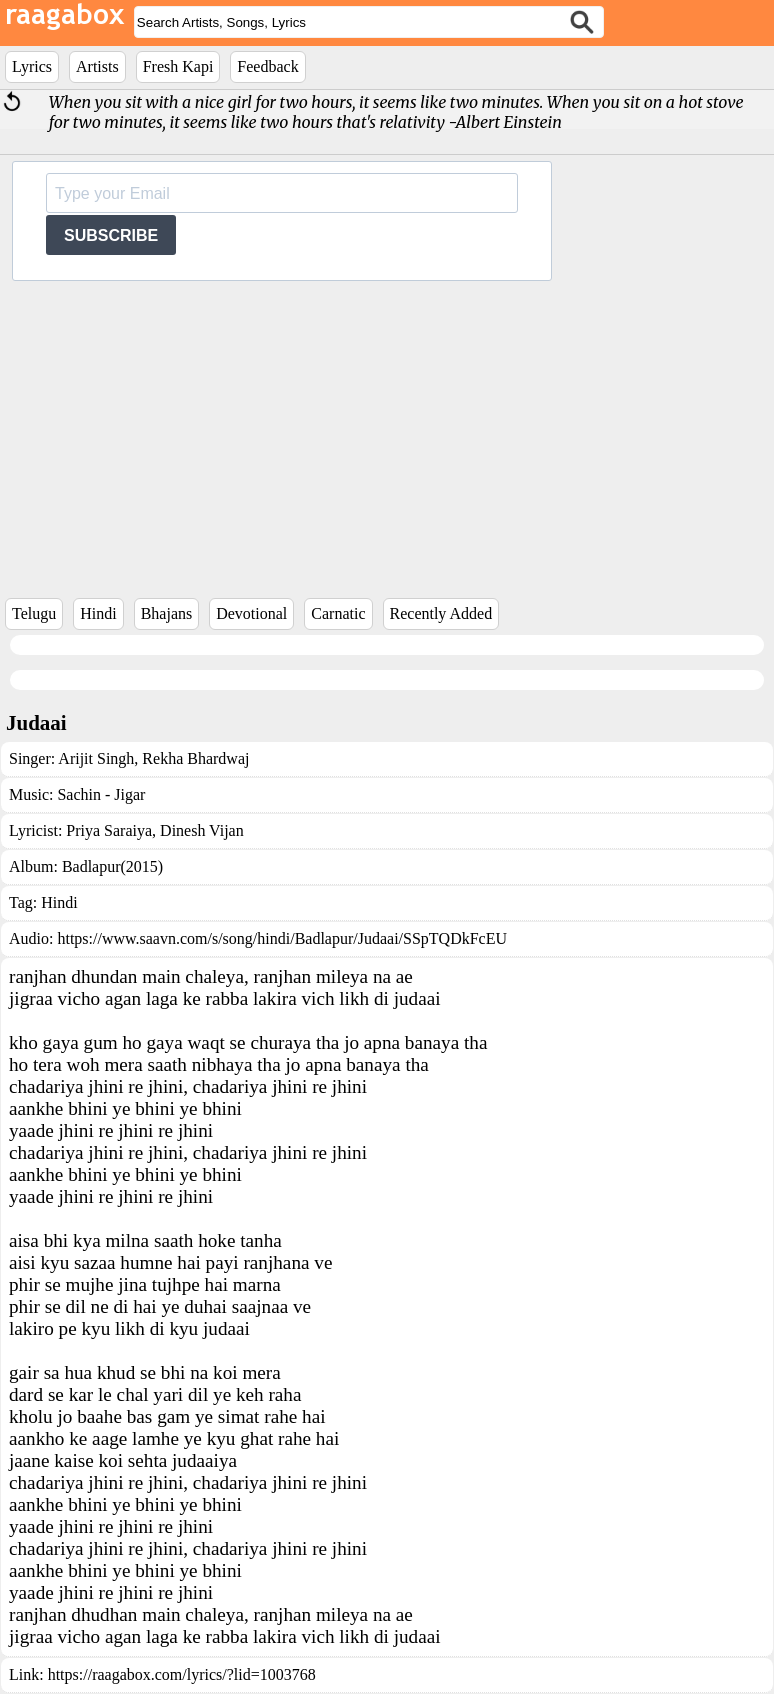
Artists (97, 66)
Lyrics (32, 66)
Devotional (251, 613)
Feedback (267, 66)
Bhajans (167, 613)
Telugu (34, 613)
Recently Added (441, 613)
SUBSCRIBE (111, 235)
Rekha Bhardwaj (193, 758)
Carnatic (338, 613)
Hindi (98, 613)
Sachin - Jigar (101, 794)
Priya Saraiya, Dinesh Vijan (154, 830)
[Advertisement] (387, 431)
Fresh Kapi (178, 66)
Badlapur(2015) (112, 866)
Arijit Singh (96, 758)
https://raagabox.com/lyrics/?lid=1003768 (182, 1674)
